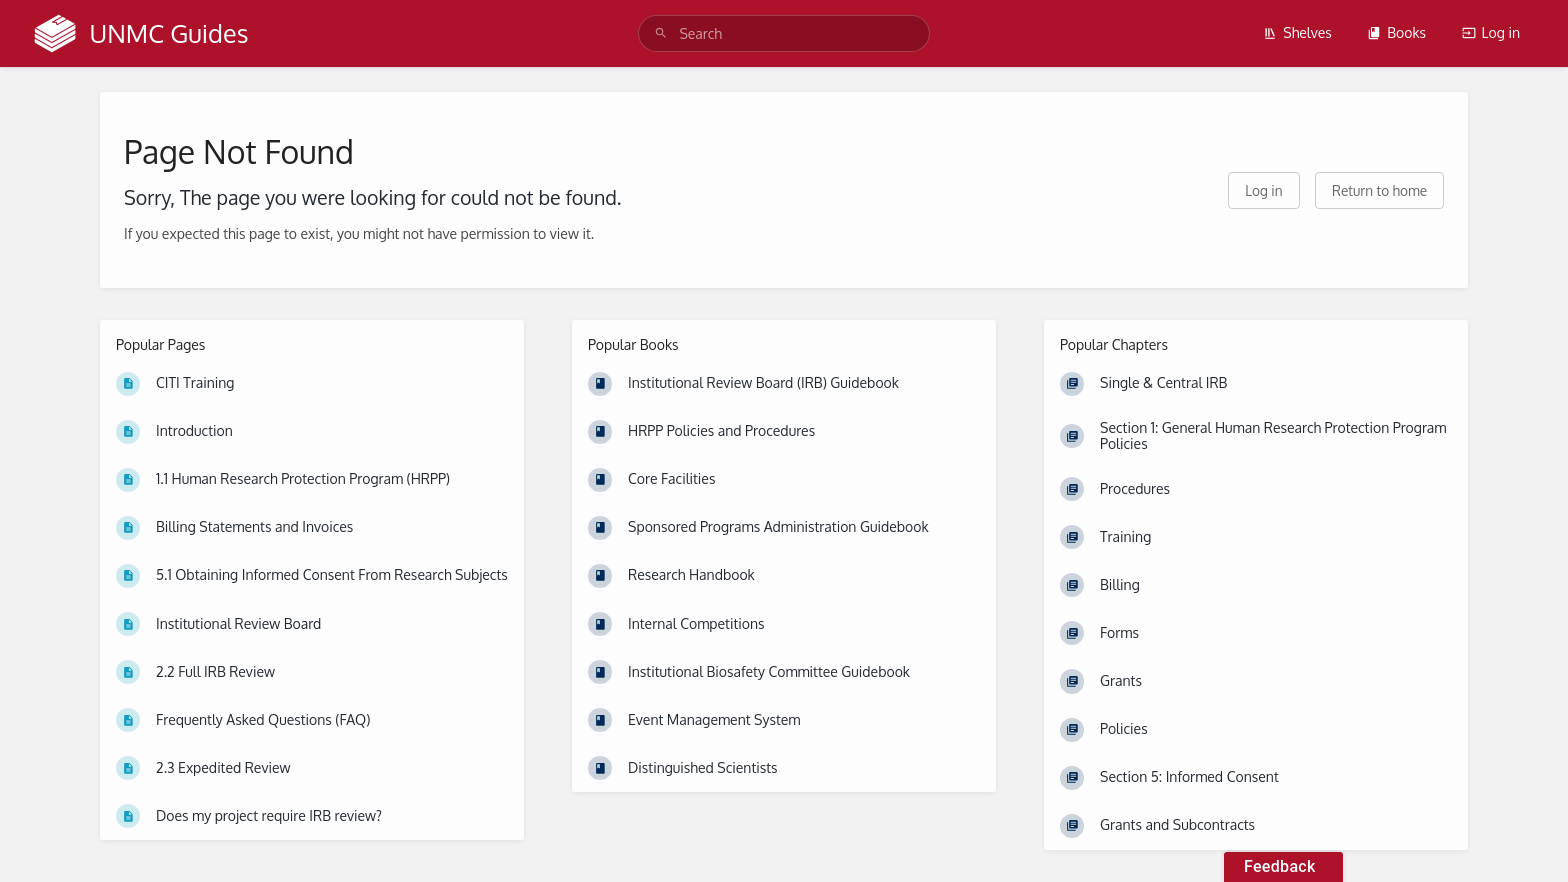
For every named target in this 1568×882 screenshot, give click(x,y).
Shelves (1297, 32)
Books (1396, 32)
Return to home (1379, 190)
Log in (1491, 32)
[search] (783, 33)
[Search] (661, 33)
